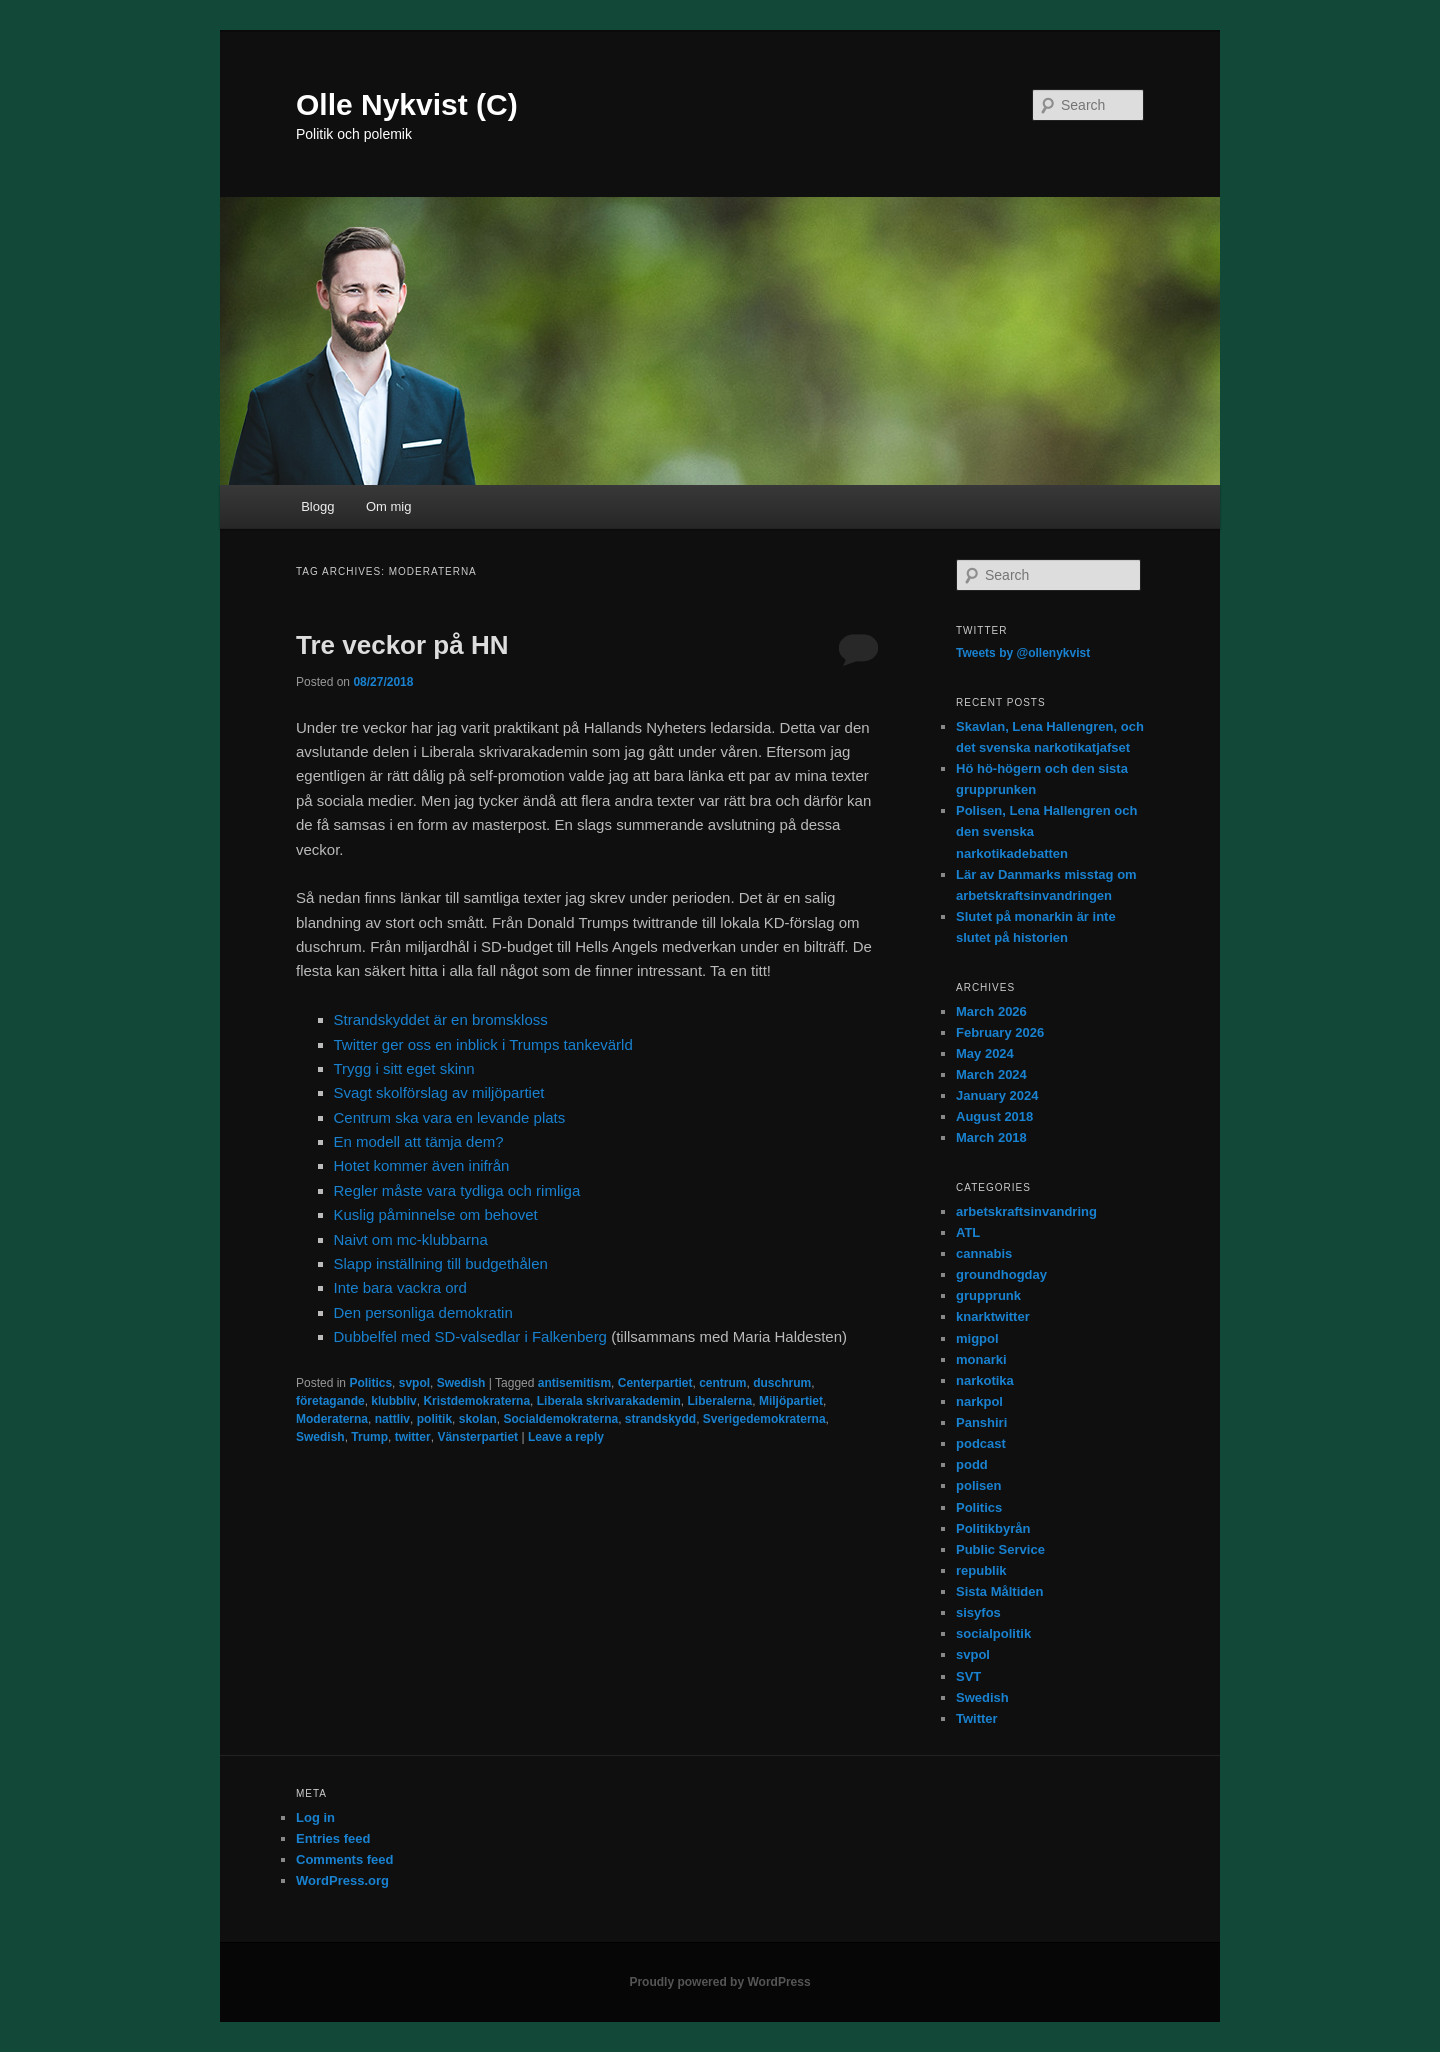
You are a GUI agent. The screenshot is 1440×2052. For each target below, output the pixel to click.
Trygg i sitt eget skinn (404, 1068)
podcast (981, 1443)
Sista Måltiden (999, 1591)
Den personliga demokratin (423, 1312)
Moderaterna (332, 1419)
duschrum (782, 1383)
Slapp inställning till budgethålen (441, 1263)
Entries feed (333, 1838)
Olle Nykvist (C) (407, 104)
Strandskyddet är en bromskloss (441, 1019)
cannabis (984, 1253)
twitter (413, 1437)
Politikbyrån (993, 1528)
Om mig (389, 506)
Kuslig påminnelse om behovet (436, 1214)
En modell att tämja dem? (419, 1141)
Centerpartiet (655, 1383)
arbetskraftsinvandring (1026, 1211)
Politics (370, 1383)
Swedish (461, 1383)
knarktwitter (993, 1316)
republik (981, 1570)
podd (972, 1464)
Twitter (977, 1718)
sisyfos (978, 1612)
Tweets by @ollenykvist (1023, 653)
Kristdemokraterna (476, 1401)
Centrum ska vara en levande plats (450, 1117)
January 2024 (997, 1095)
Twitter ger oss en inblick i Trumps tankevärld (483, 1044)
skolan (478, 1419)
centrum (722, 1383)
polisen (979, 1485)
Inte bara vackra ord (400, 1287)
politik (434, 1419)
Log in (315, 1817)
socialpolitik (993, 1633)
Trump (369, 1437)
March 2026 (991, 1011)
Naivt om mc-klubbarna (411, 1239)
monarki (981, 1359)
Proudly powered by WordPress (719, 1982)
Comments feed (345, 1859)
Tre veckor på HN (402, 645)
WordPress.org (342, 1880)
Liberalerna (720, 1401)
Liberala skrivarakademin (609, 1401)
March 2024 (991, 1074)
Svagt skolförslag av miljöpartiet (439, 1092)
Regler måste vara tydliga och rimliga (457, 1190)
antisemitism (574, 1383)
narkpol (979, 1401)
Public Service (1000, 1549)
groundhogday (1001, 1274)
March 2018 (991, 1137)
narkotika (985, 1380)
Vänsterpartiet (477, 1437)
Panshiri (981, 1422)
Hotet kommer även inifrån (422, 1165)
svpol (414, 1383)
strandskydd (660, 1419)
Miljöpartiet (791, 1401)
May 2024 (985, 1053)
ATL (968, 1232)
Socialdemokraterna (560, 1419)
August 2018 (994, 1116)
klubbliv (393, 1401)
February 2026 (1000, 1032)
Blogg (317, 506)
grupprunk (988, 1295)
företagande (330, 1401)
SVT (968, 1676)
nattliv (392, 1419)
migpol (977, 1338)
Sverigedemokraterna (764, 1419)
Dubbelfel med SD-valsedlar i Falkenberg (470, 1336)
